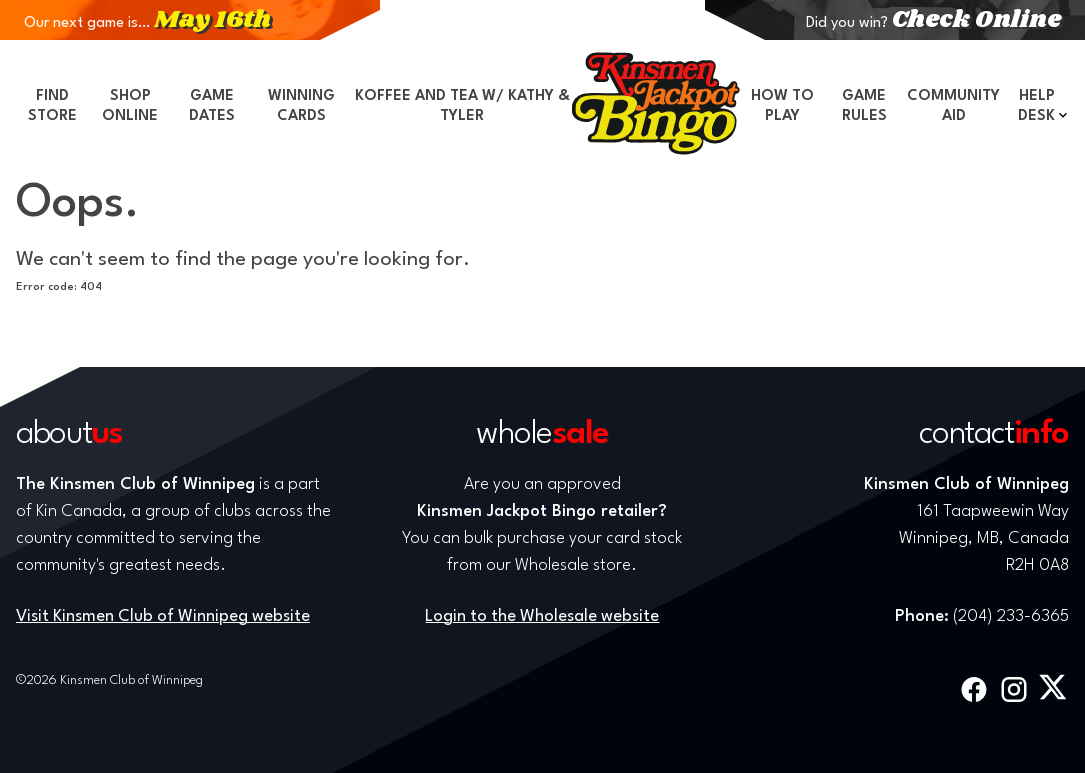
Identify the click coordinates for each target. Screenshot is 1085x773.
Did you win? (933, 23)
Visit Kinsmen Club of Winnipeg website (163, 616)
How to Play (782, 106)
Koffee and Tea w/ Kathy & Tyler (462, 106)
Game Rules (864, 106)
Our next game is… (147, 23)
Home (656, 103)
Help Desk (1036, 106)
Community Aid (953, 106)
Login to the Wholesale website (542, 616)
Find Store (52, 106)
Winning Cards (301, 106)
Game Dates (212, 106)
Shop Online (130, 106)
